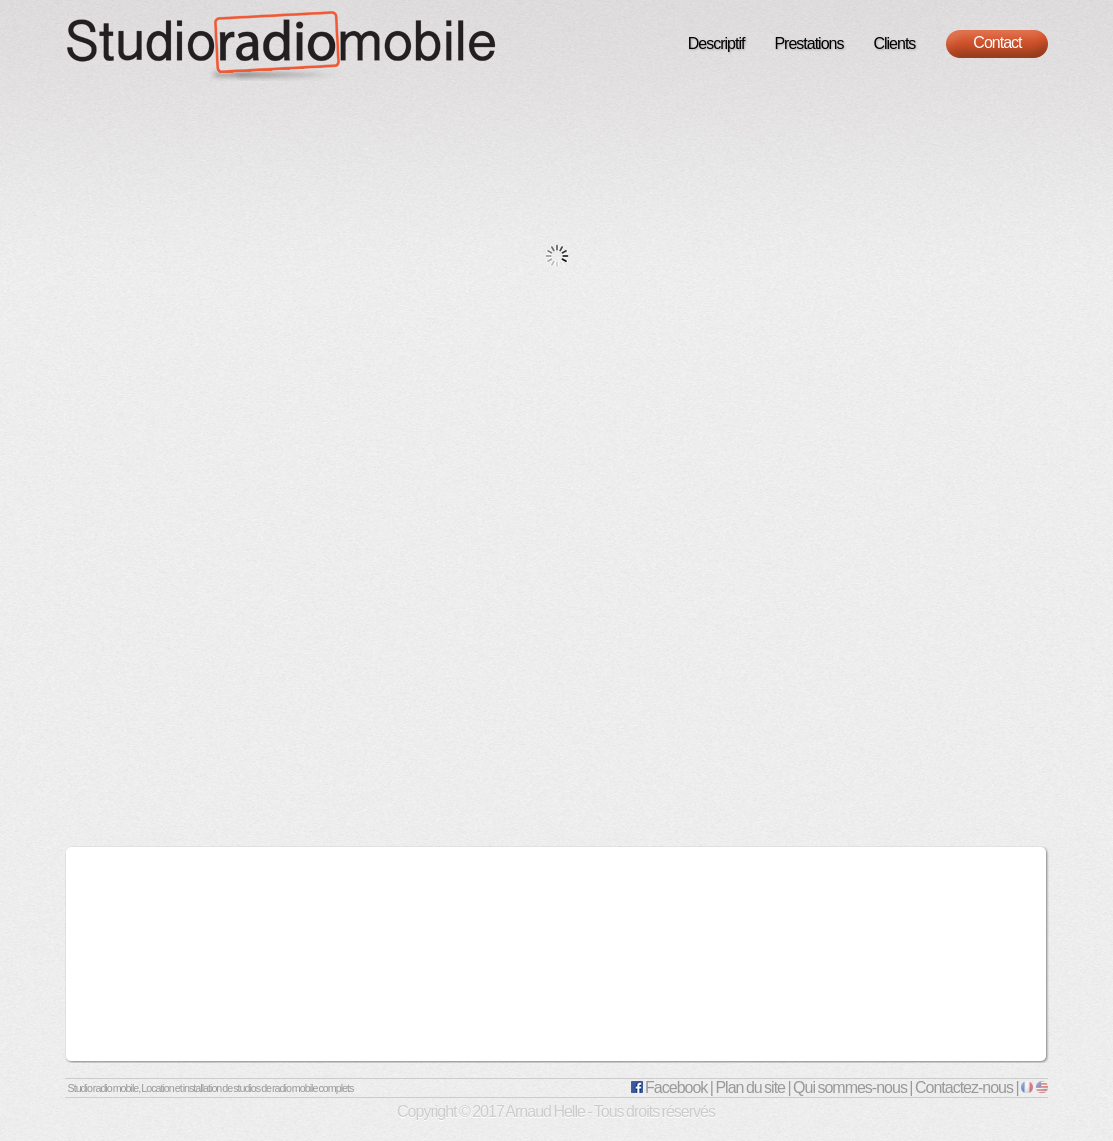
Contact (997, 42)
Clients (894, 43)
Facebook (669, 1087)
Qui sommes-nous (850, 1087)
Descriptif (716, 43)
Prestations (808, 43)
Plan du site (750, 1087)
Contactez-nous (964, 1087)
